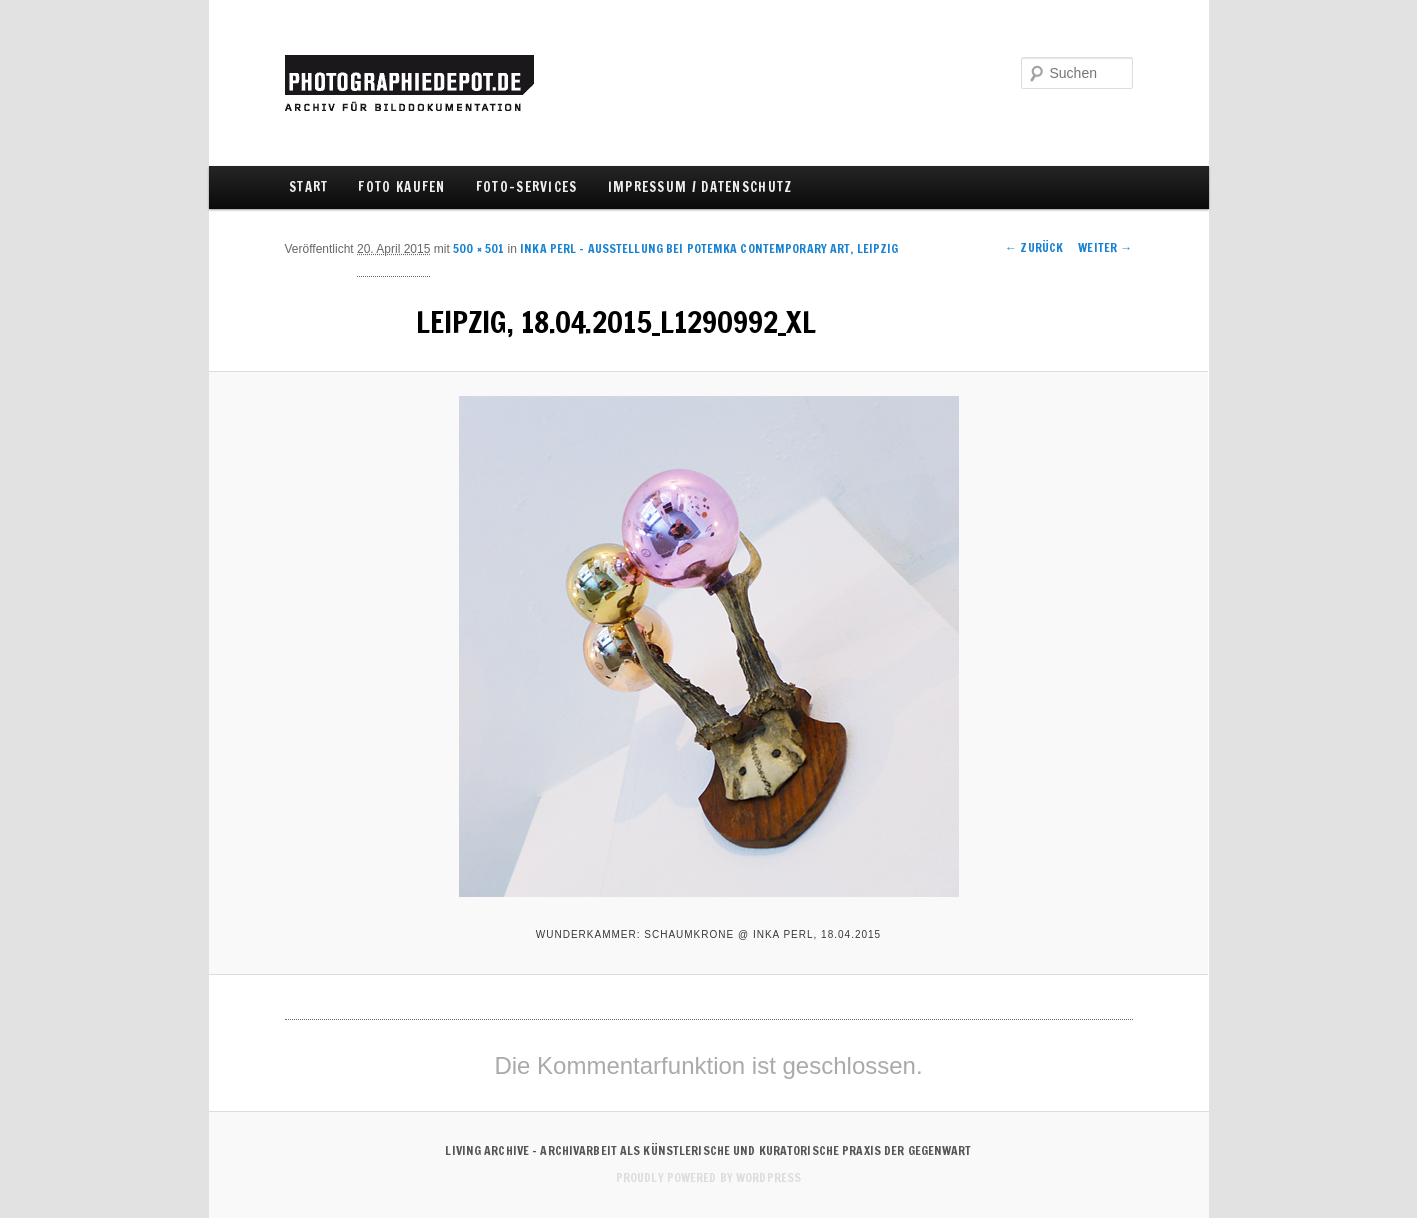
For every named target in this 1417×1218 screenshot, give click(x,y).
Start (309, 187)
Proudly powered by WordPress (708, 1177)
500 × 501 (478, 248)
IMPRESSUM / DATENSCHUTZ (700, 187)
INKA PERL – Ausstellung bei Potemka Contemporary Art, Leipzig (709, 248)
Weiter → (1105, 247)
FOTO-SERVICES (527, 187)
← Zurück (1034, 247)
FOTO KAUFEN (401, 187)
